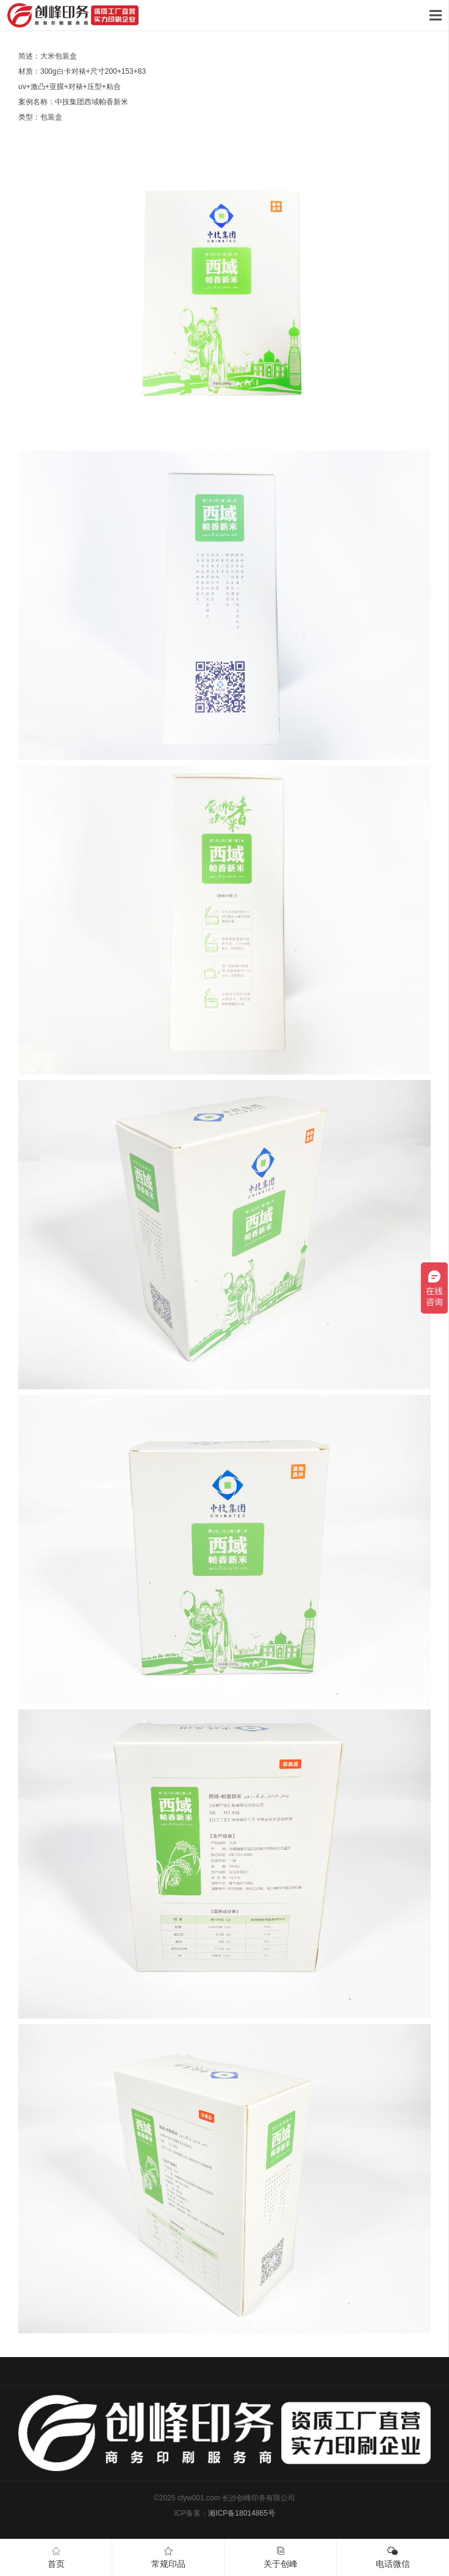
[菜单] (435, 15)
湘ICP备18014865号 (241, 2513)
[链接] (72, 15)
